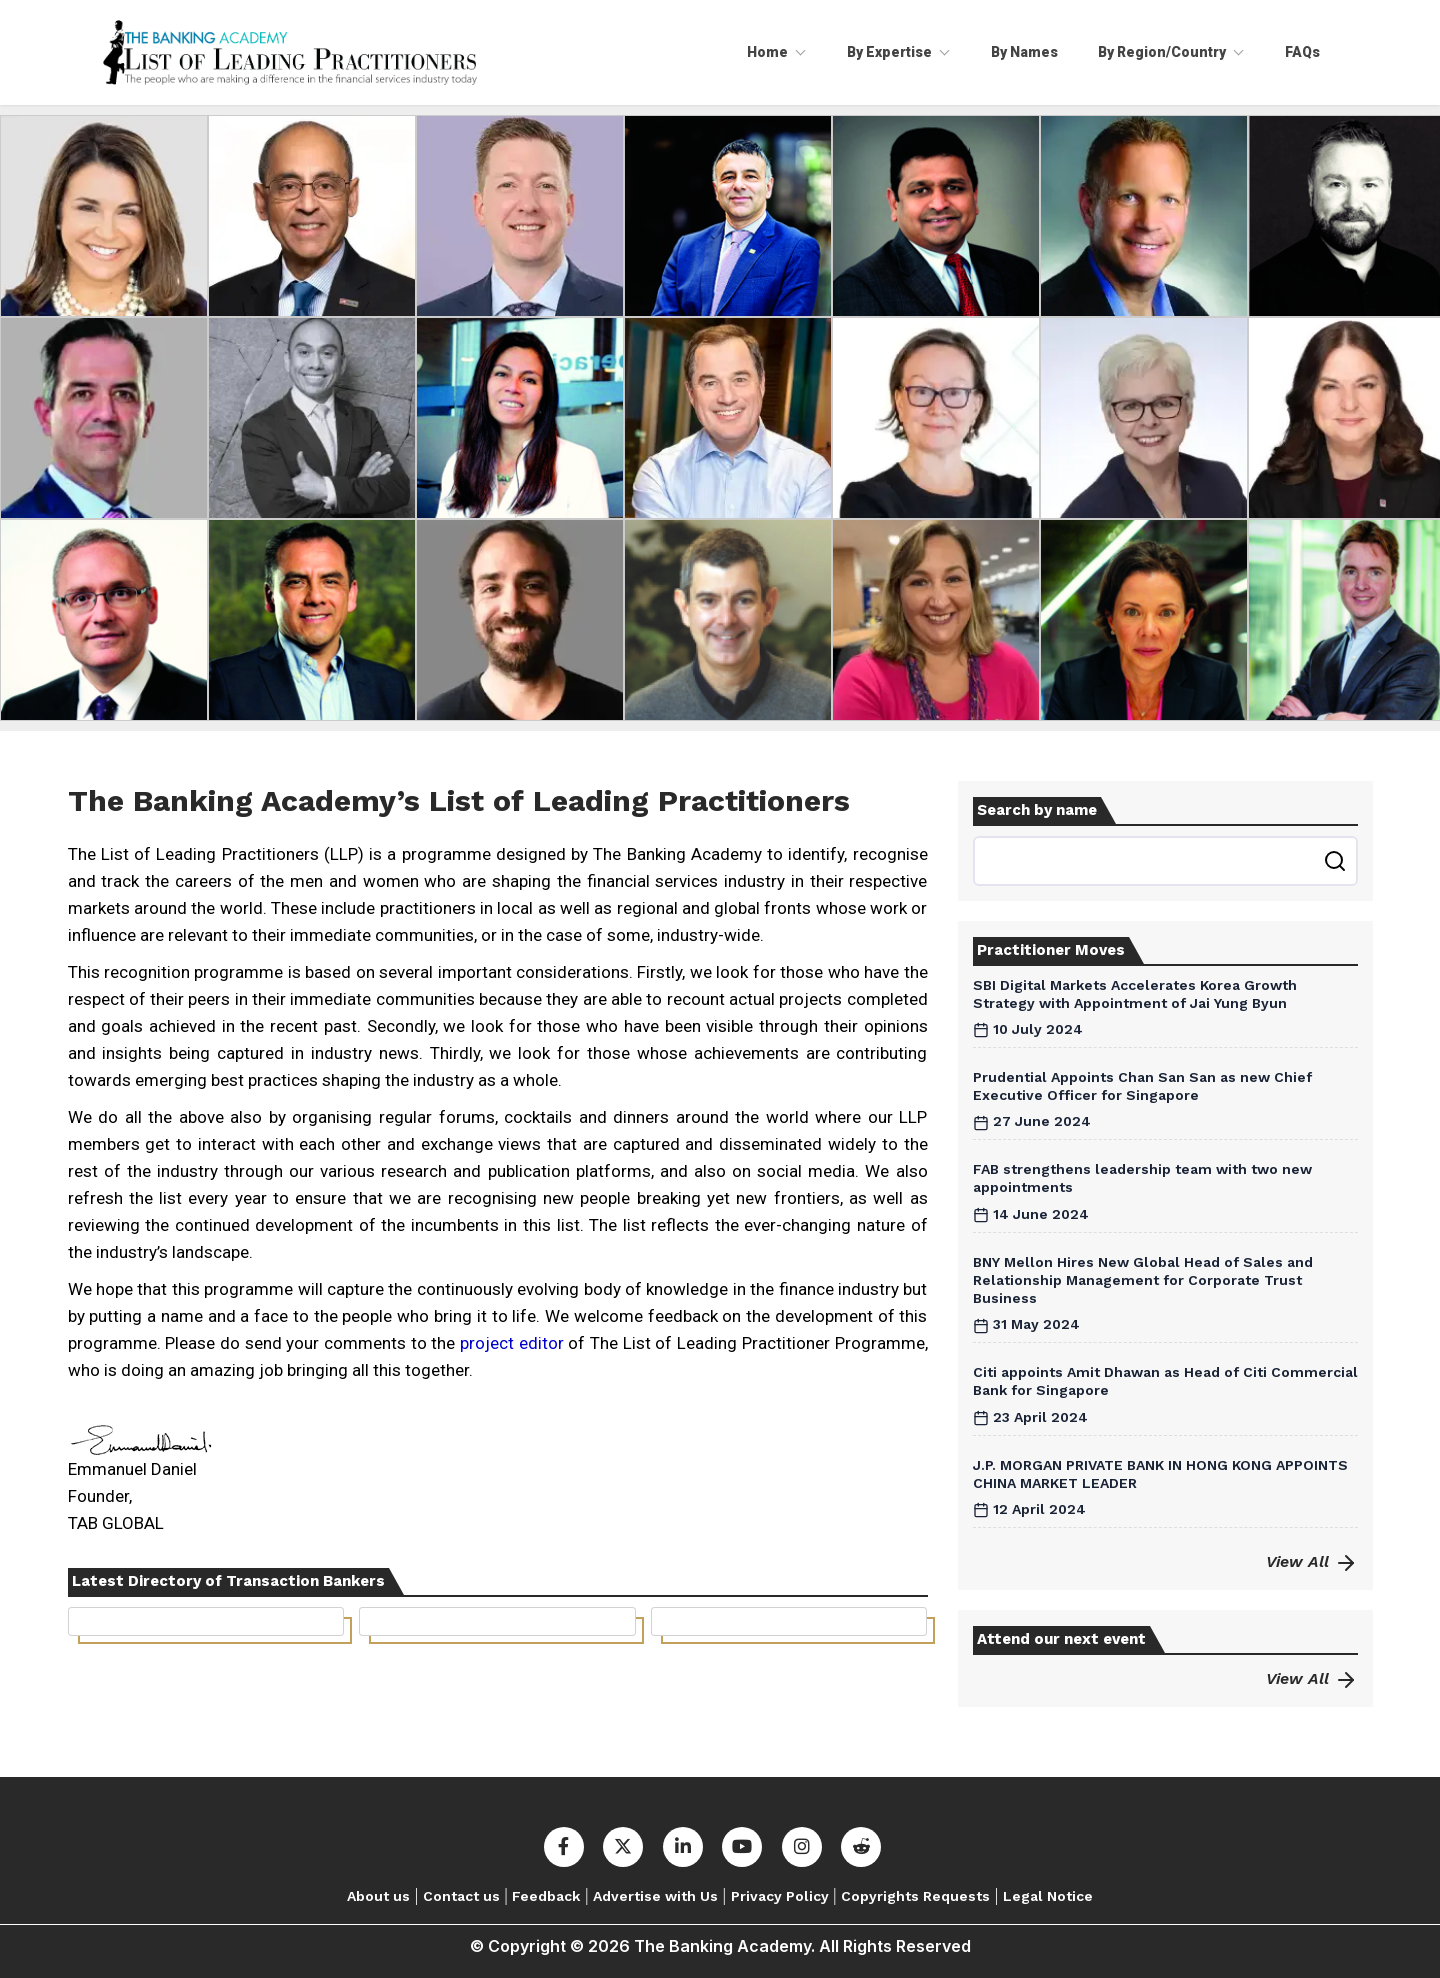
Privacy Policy (780, 1896)
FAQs (1302, 52)
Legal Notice (1048, 1896)
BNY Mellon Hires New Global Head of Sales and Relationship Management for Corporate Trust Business (1143, 1280)
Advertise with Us (655, 1896)
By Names (1024, 52)
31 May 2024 (1026, 1324)
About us (378, 1896)
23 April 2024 (1030, 1417)
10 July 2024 (1028, 1029)
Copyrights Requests (915, 1896)
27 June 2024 (1032, 1121)
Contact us (461, 1896)
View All (1312, 1561)
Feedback (546, 1896)
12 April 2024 (1029, 1509)
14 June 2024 (1031, 1214)
